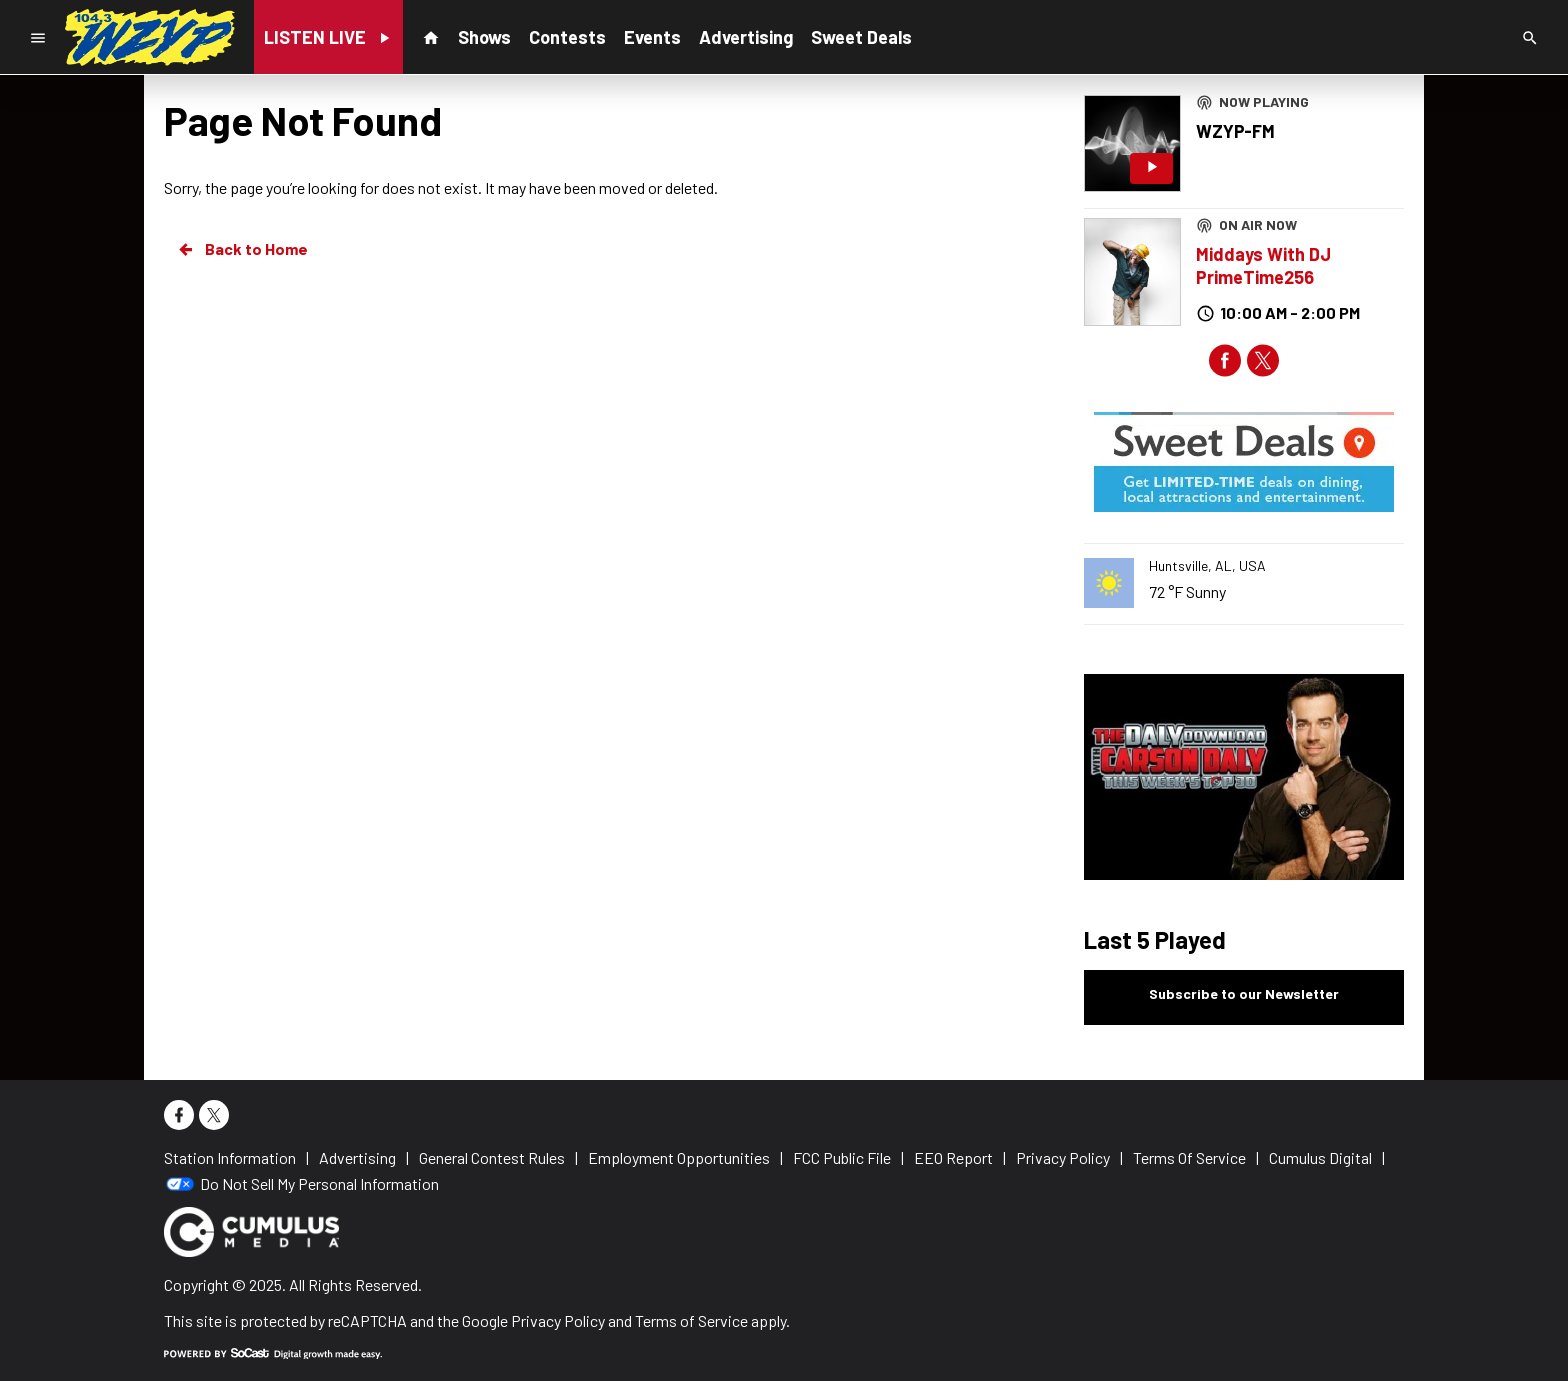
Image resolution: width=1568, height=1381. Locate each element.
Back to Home (242, 249)
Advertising (746, 37)
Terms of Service (691, 1320)
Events (652, 37)
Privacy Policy (558, 1320)
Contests (567, 37)
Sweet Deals (861, 37)
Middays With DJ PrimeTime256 (1263, 265)
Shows (484, 37)
